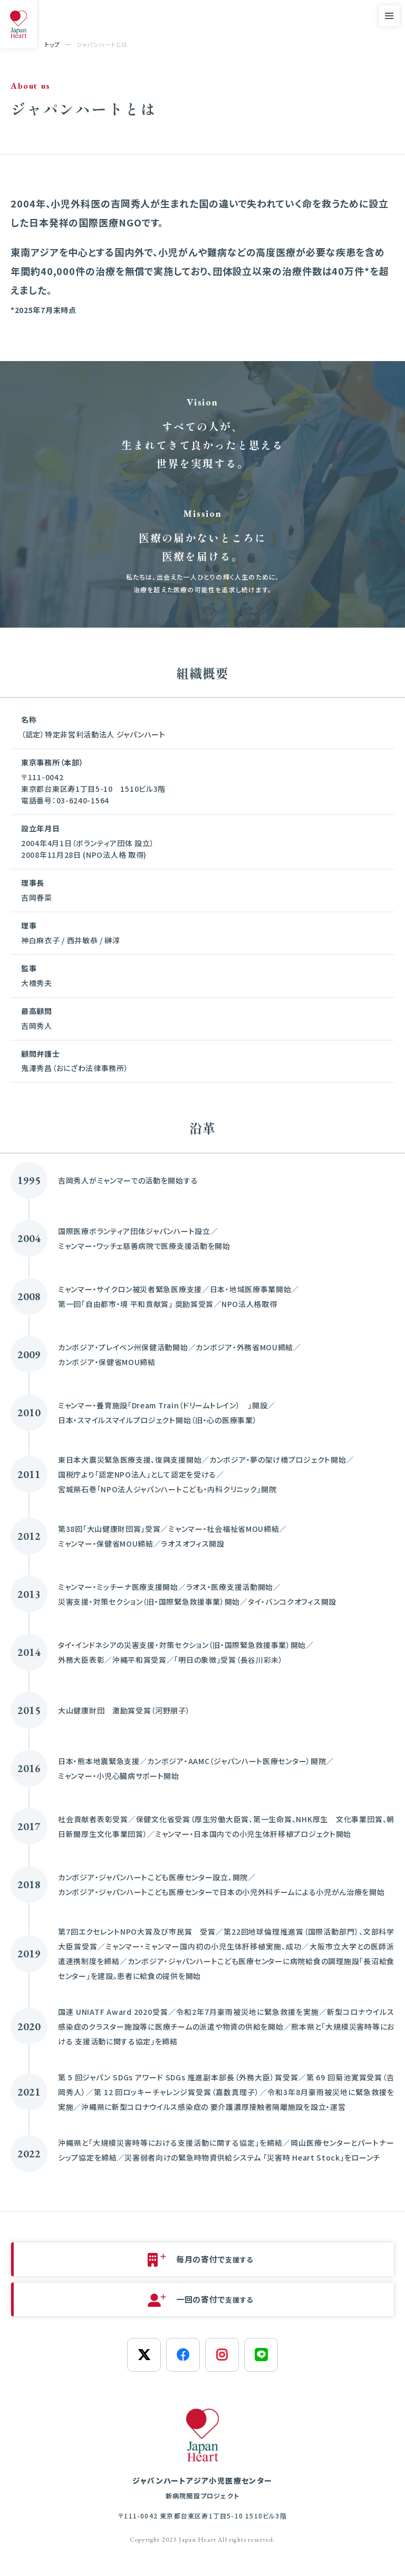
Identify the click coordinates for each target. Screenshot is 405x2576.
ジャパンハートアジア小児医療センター (202, 2488)
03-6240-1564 (82, 800)
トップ (52, 44)
